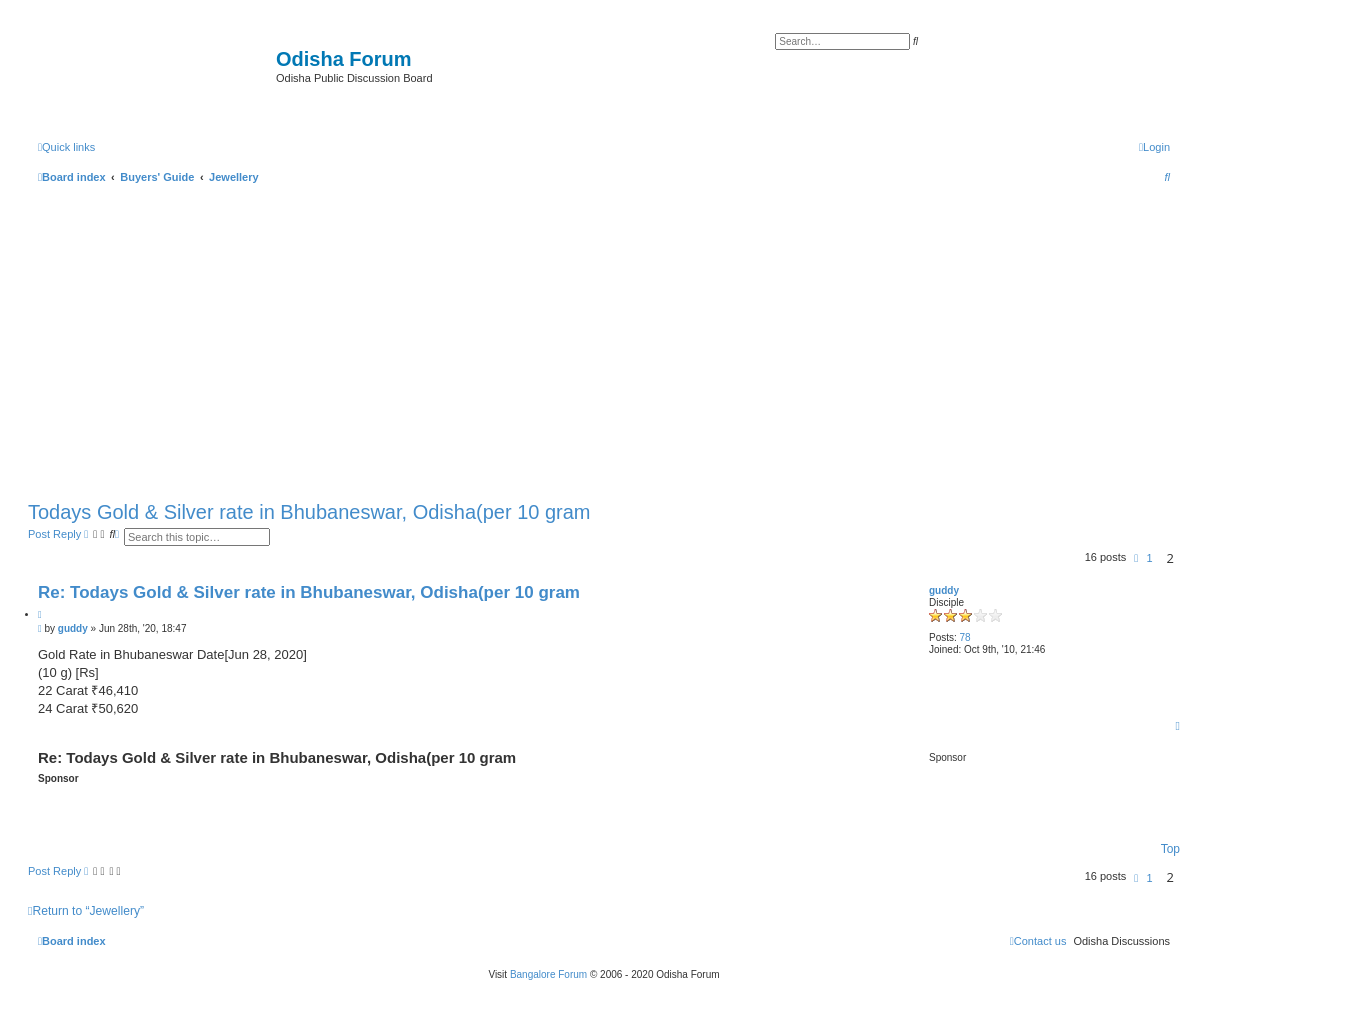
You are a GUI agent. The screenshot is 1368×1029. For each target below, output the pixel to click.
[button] (1136, 558)
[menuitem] (1154, 147)
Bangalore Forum (548, 974)
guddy (944, 590)
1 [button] (1149, 558)
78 (965, 637)
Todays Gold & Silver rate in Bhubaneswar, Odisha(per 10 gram (309, 512)
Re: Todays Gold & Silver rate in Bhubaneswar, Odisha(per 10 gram (309, 592)
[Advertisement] (604, 338)
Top (1170, 849)
